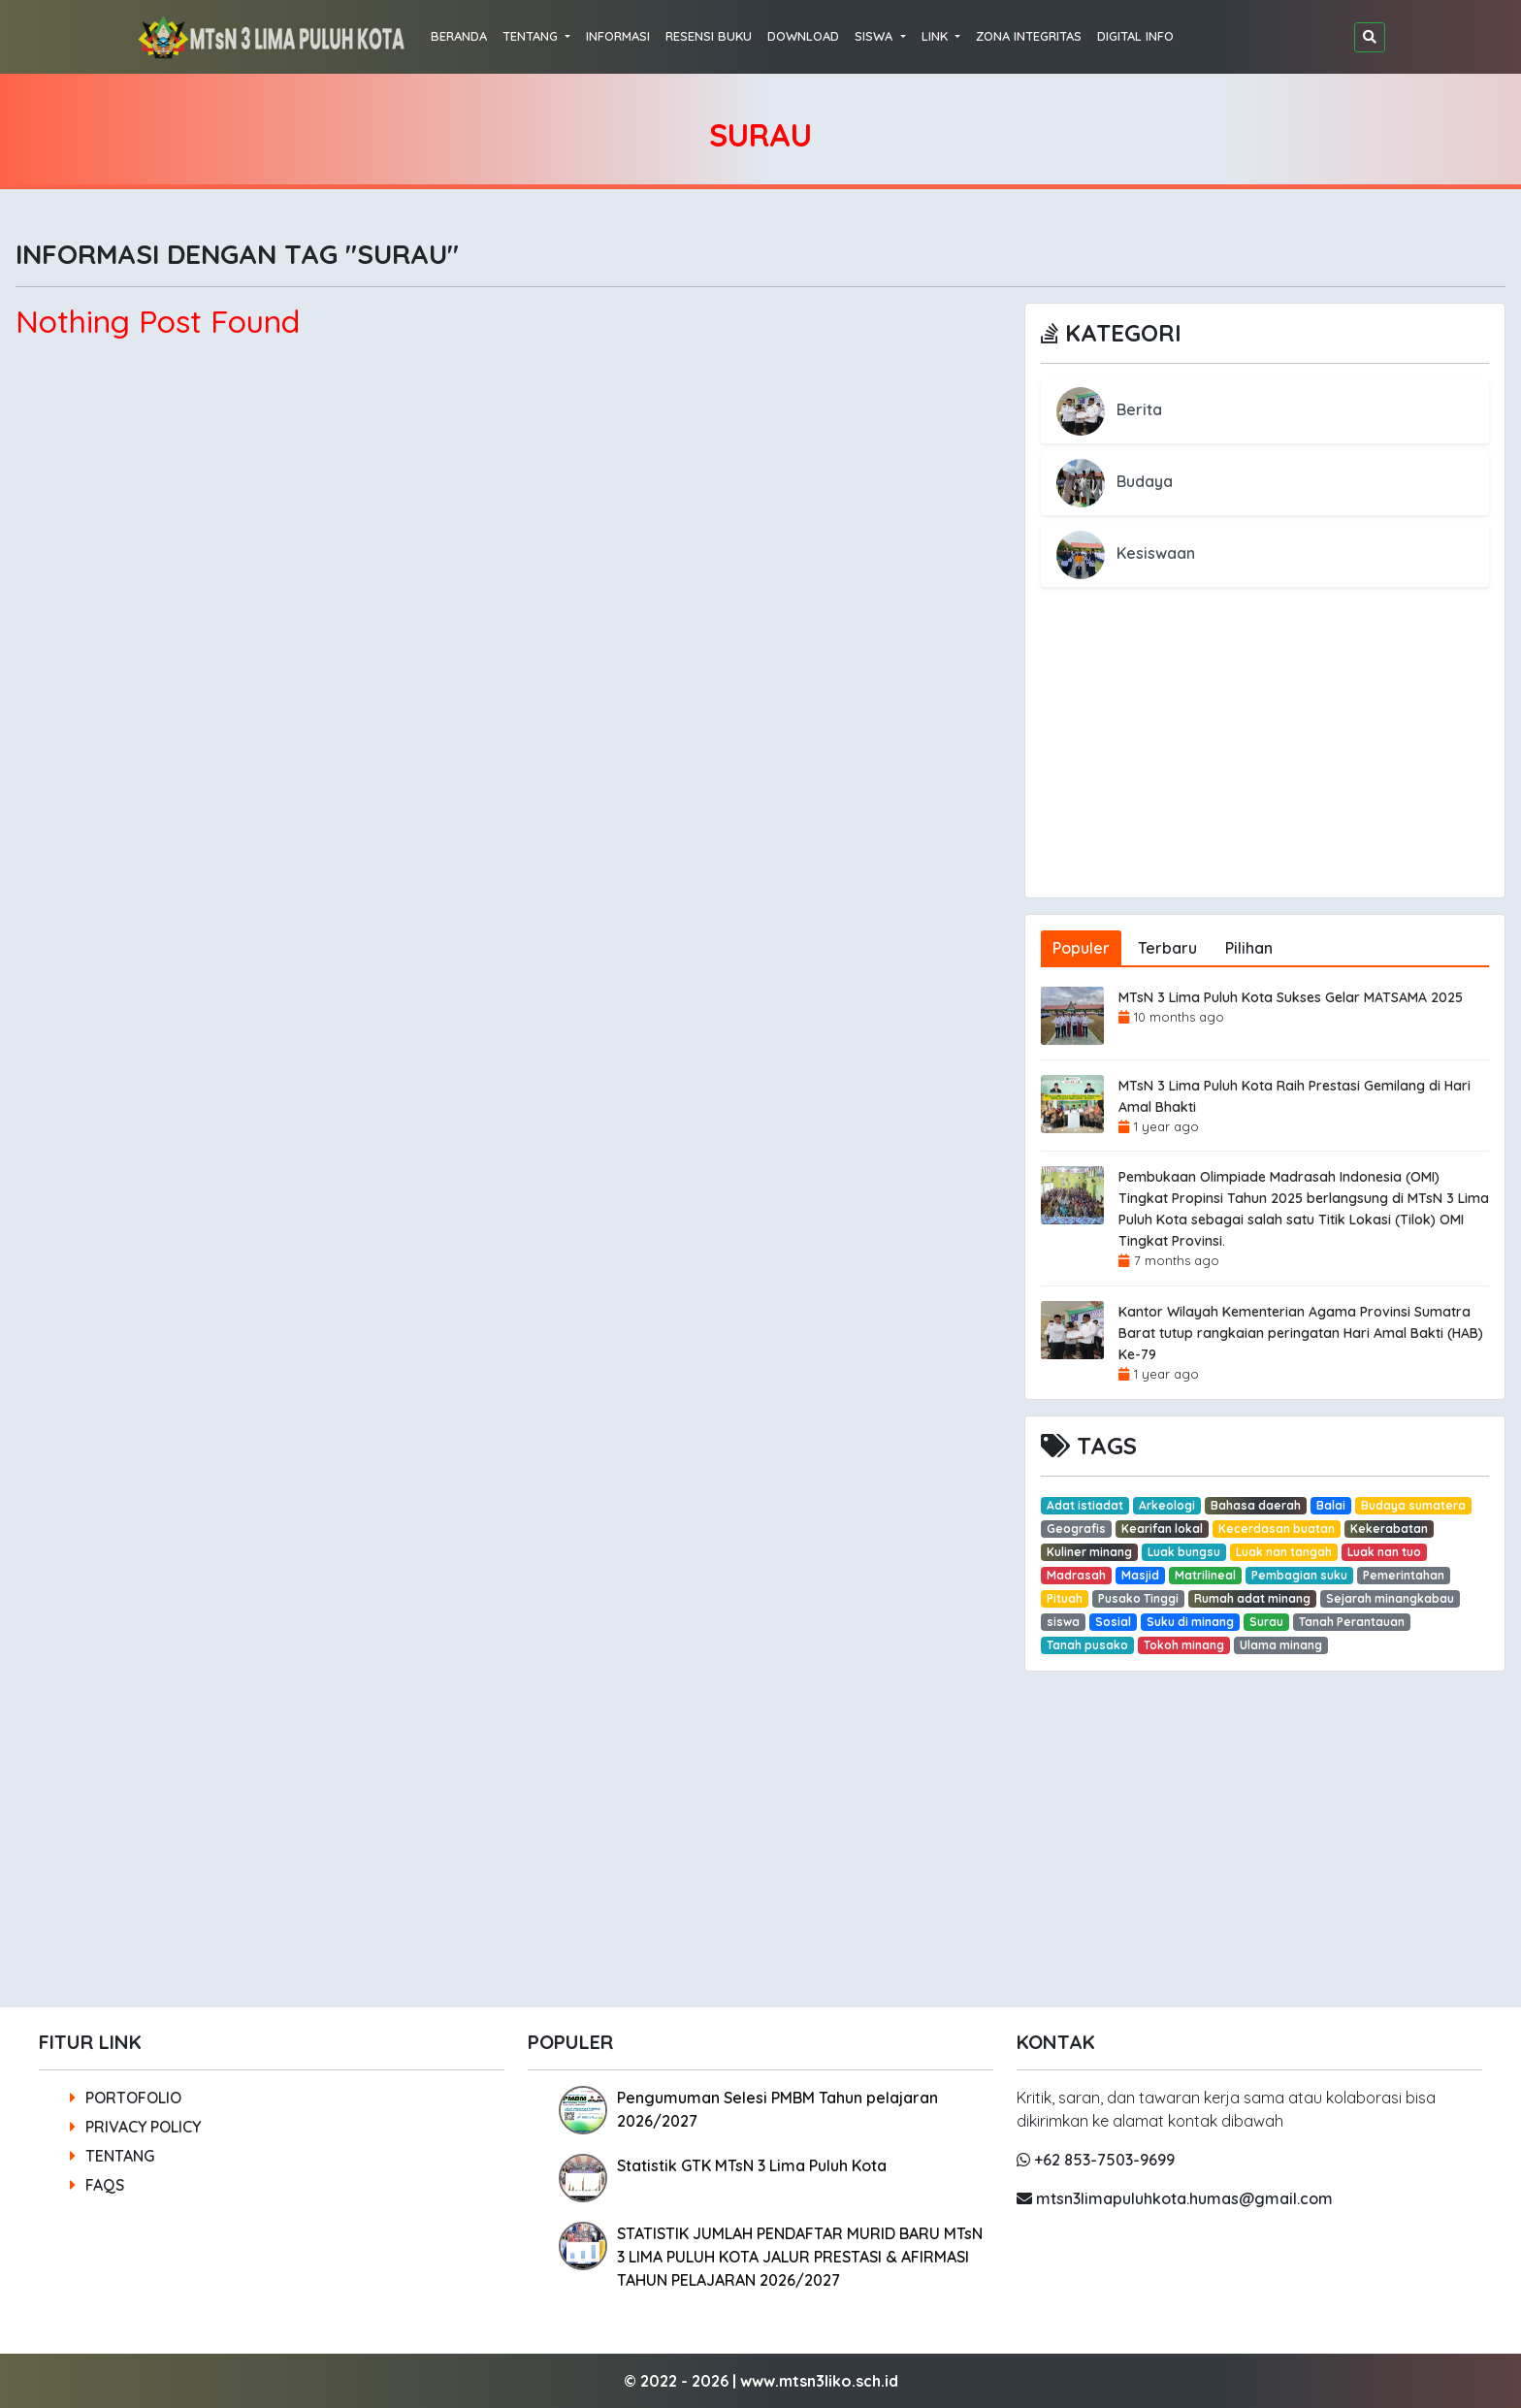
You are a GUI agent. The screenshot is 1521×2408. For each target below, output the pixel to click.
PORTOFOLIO (125, 2097)
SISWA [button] (875, 36)
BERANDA (459, 36)
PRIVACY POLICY (135, 2126)
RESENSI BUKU (708, 36)
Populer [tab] (1081, 948)
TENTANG (112, 2155)
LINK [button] (937, 36)
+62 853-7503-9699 (1096, 2159)
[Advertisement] (1265, 761)
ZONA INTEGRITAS (1029, 36)
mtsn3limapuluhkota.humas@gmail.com (1175, 2198)
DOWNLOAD (803, 36)
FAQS (97, 2185)
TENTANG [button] (532, 36)
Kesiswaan (1125, 553)
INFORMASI (618, 36)
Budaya (1114, 481)
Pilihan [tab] (1249, 948)
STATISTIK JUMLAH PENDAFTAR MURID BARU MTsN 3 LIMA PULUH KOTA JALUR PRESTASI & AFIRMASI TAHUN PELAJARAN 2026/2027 (800, 2257)
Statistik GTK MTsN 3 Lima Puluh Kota (752, 2165)
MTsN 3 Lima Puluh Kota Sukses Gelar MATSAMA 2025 (1290, 997)
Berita (1109, 409)
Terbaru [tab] (1167, 948)
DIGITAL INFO (1135, 36)
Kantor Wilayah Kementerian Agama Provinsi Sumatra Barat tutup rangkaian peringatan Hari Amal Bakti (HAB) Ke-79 (1300, 1333)
